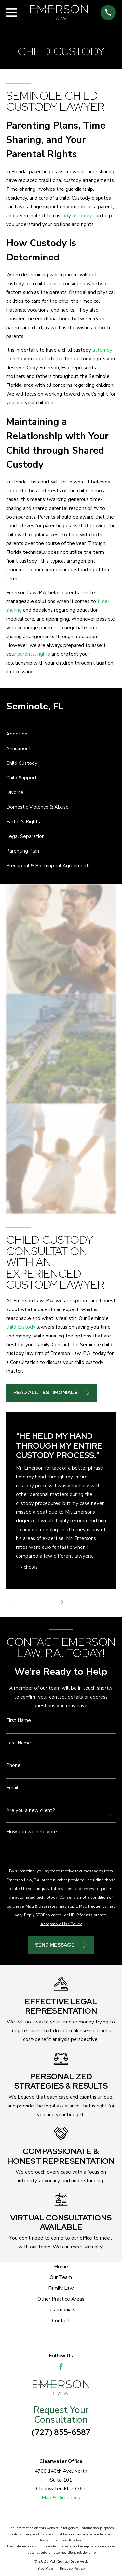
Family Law (61, 2288)
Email (12, 1787)
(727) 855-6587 (61, 2432)
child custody (20, 1327)
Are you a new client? (30, 1810)
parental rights (33, 654)
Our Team (61, 2277)
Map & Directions (61, 2497)
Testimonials (61, 2309)
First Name (18, 1720)
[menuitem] (61, 734)
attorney (82, 215)
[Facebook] (61, 2366)
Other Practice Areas (60, 2299)
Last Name (18, 1743)
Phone (13, 1765)
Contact (61, 2320)
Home (61, 2266)
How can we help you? (32, 1831)
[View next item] (62, 1602)
